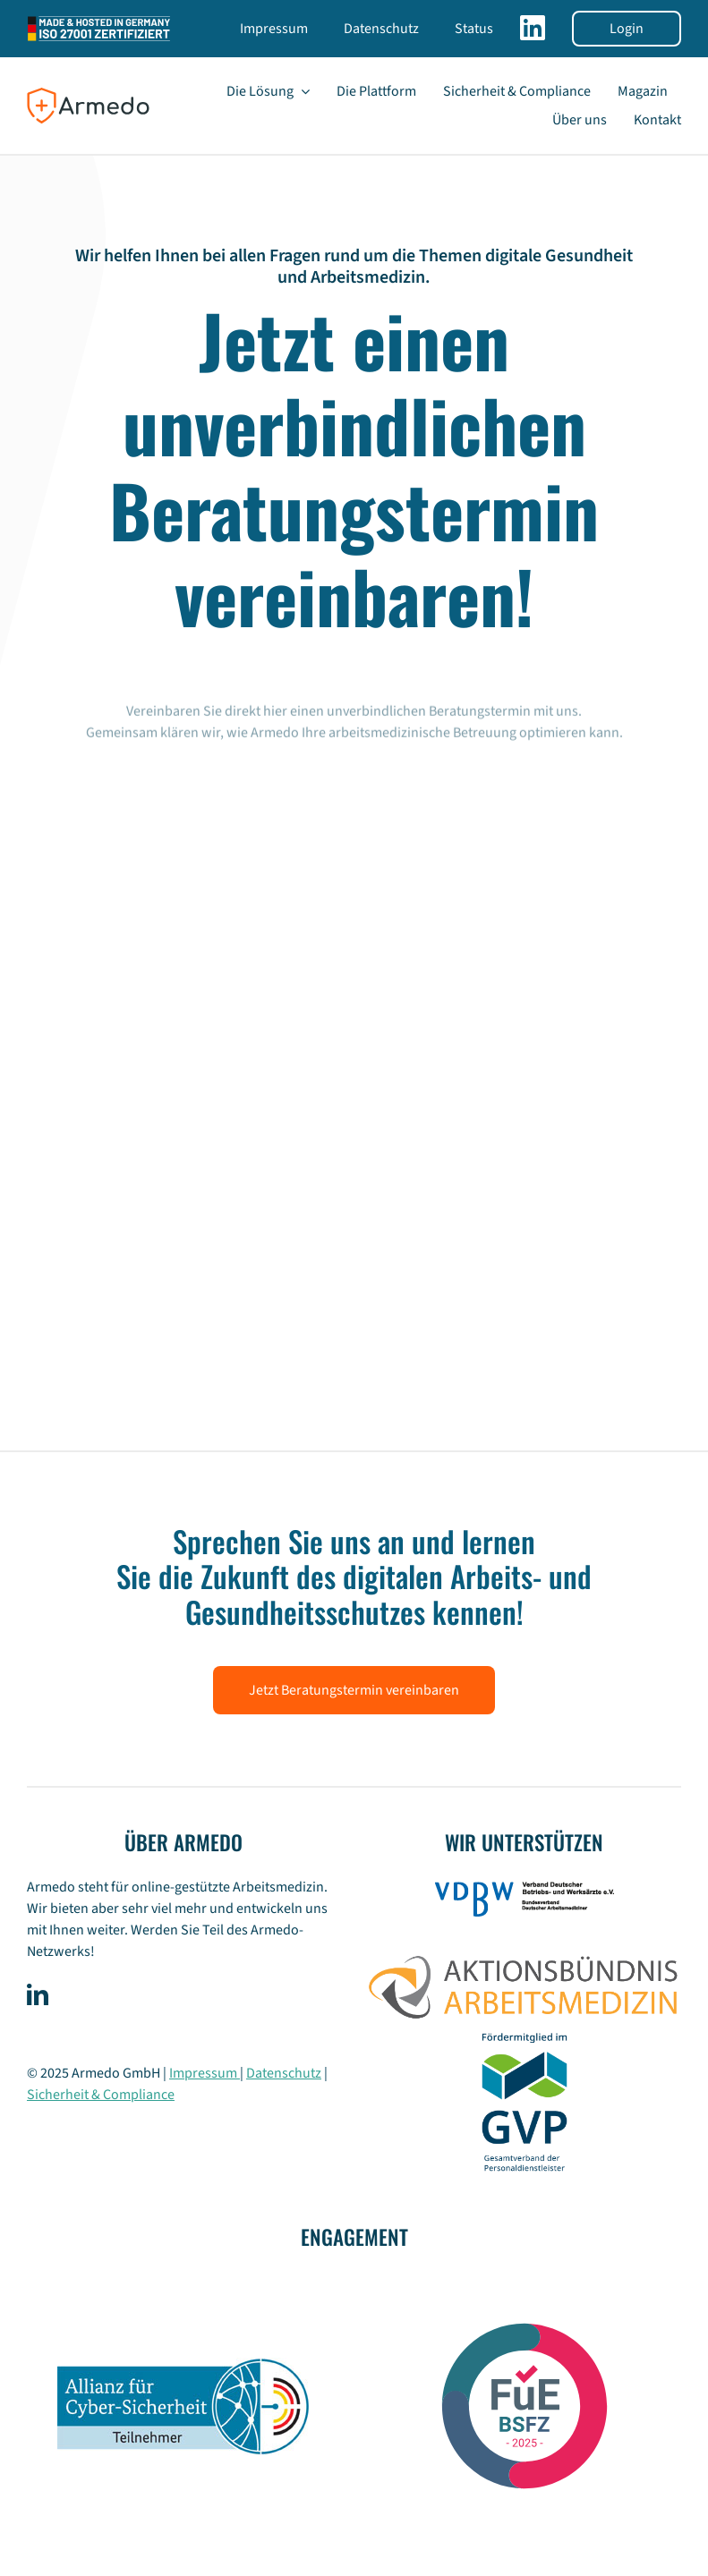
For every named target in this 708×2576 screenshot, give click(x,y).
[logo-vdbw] (524, 1889)
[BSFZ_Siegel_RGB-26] (524, 2279)
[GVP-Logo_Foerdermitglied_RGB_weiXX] (524, 2030)
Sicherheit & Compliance (101, 2094)
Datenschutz (283, 2073)
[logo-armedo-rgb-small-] (88, 94)
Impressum (204, 2073)
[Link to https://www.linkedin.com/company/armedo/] (532, 35)
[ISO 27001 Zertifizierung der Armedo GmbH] (99, 20)
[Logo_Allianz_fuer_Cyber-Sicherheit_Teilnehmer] (183, 2365)
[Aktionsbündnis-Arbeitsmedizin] (524, 1951)
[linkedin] (37, 1994)
